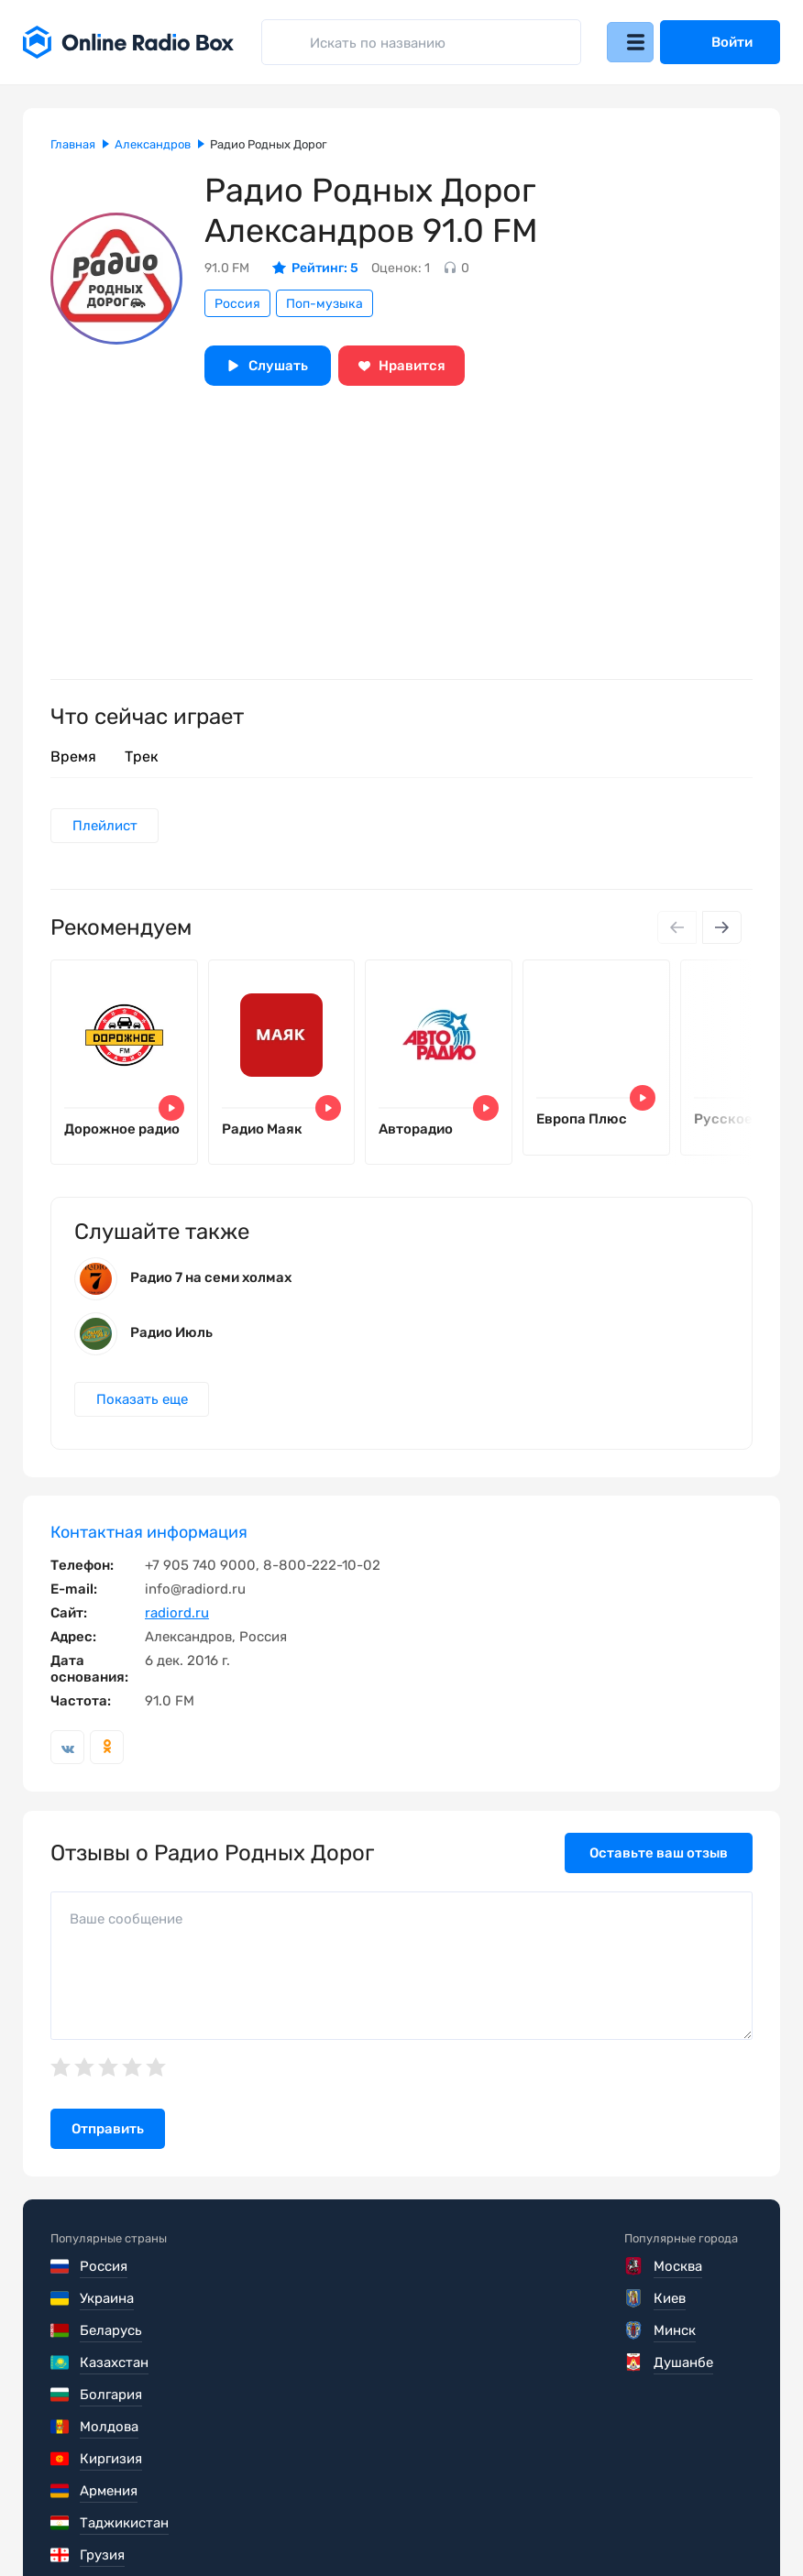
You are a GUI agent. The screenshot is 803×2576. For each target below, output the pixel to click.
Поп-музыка (324, 304)
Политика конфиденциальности (405, 2521)
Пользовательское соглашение (154, 2521)
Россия (237, 304)
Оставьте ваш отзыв (658, 1874)
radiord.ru (177, 1634)
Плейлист (106, 826)
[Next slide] (720, 930)
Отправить (108, 2150)
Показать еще (144, 1419)
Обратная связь (603, 2521)
